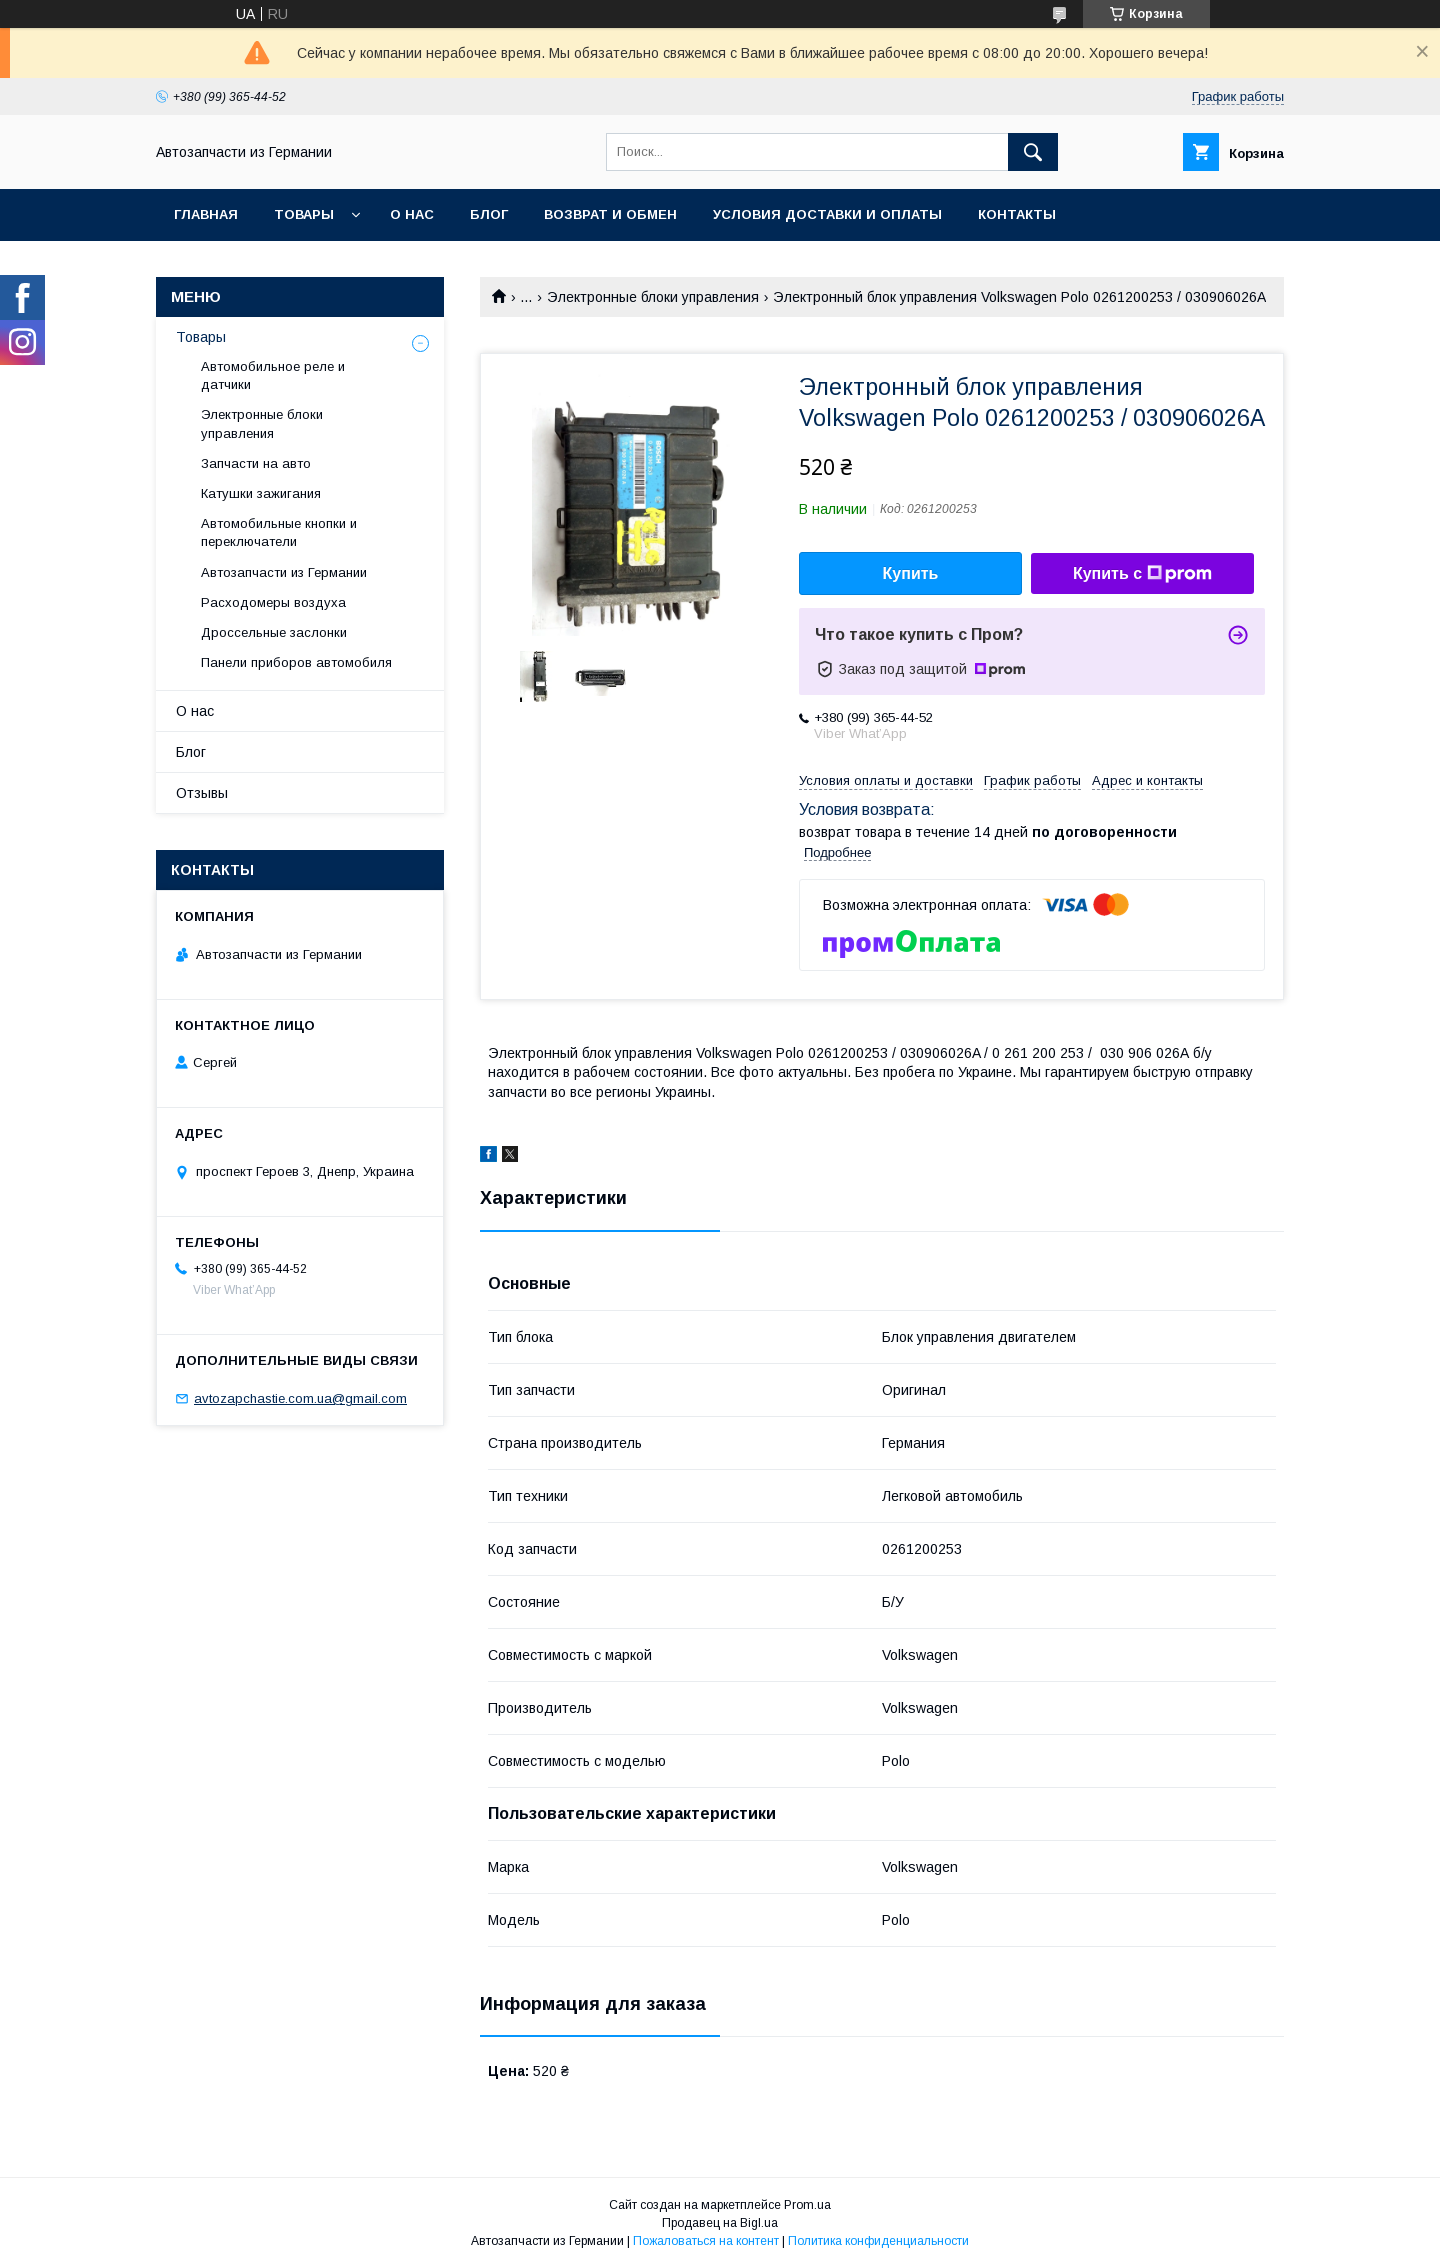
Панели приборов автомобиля (296, 662)
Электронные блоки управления (653, 297)
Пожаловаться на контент (706, 2241)
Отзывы (202, 793)
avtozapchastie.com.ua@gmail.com (300, 1398)
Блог (489, 214)
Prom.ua (807, 2205)
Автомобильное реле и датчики (273, 375)
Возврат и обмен (610, 214)
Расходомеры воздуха (273, 602)
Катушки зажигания (261, 493)
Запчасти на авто (256, 463)
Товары (304, 214)
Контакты (1017, 214)
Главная (206, 214)
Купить (911, 573)
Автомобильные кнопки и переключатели (279, 532)
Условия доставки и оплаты (827, 214)
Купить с (1142, 574)
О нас (412, 214)
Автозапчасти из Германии (284, 572)
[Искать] (1033, 152)
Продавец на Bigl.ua (720, 2223)
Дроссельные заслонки (274, 632)
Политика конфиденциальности (878, 2241)
